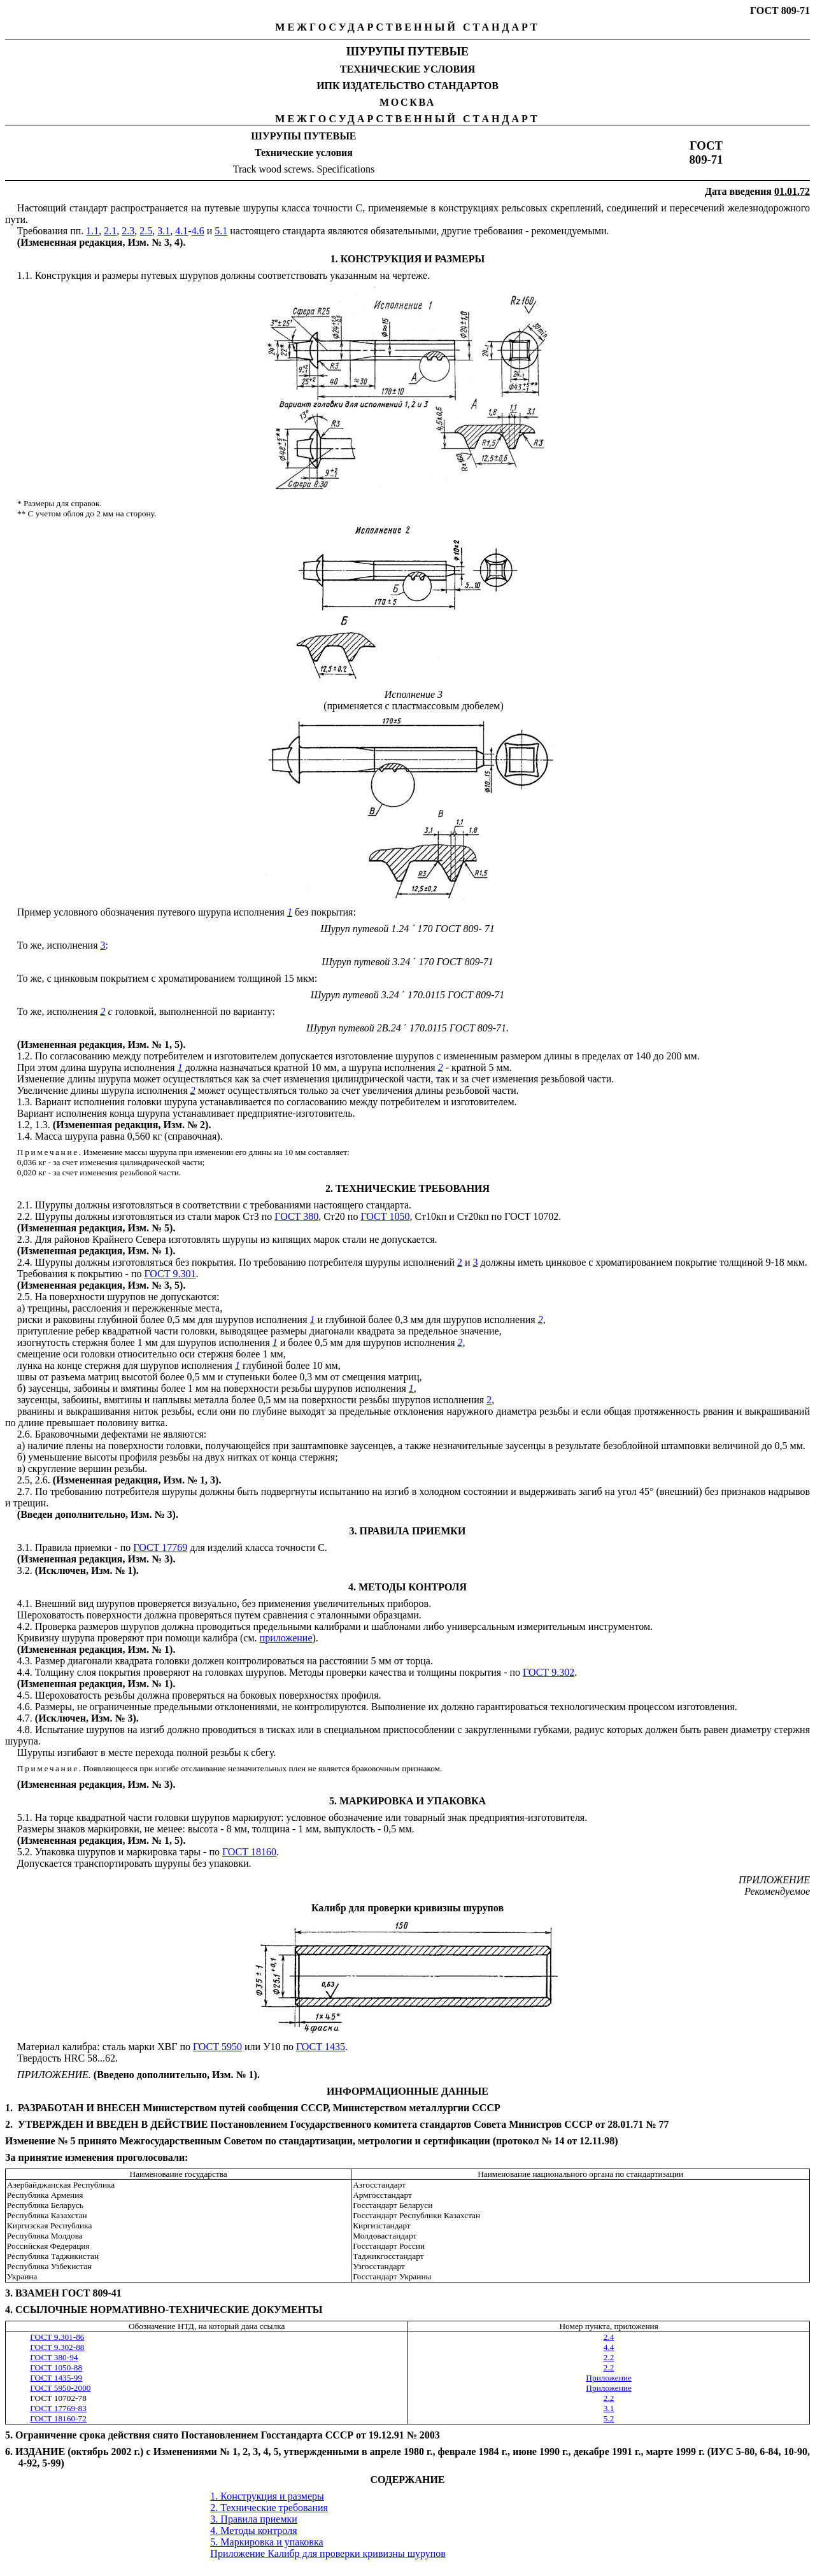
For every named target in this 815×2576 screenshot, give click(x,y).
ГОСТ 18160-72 (58, 2418)
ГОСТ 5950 (217, 2046)
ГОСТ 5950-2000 (60, 2388)
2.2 (609, 2357)
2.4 (609, 2337)
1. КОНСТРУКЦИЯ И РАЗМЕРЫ (407, 258)
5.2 (609, 2418)
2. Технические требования (269, 2507)
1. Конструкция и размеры (267, 2496)
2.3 (128, 230)
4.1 (181, 230)
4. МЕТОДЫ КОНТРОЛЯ (407, 1587)
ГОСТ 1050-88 (56, 2367)
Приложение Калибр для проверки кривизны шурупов (328, 2553)
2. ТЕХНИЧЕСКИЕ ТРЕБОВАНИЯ (407, 1188)
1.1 (92, 230)
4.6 (198, 230)
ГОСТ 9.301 (169, 1273)
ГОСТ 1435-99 (56, 2377)
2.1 (110, 230)
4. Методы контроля (253, 2530)
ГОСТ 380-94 (54, 2357)
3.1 (163, 230)
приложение (286, 1637)
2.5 (145, 230)
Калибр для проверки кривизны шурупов (407, 1907)
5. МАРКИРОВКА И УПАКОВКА (407, 1800)
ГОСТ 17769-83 (58, 2408)
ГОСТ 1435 (320, 2046)
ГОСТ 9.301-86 (57, 2337)
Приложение (609, 2377)
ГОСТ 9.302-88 (57, 2347)
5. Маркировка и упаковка (266, 2542)
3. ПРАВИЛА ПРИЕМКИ (408, 1530)
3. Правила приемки (253, 2519)
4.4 (609, 2347)
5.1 (221, 230)
